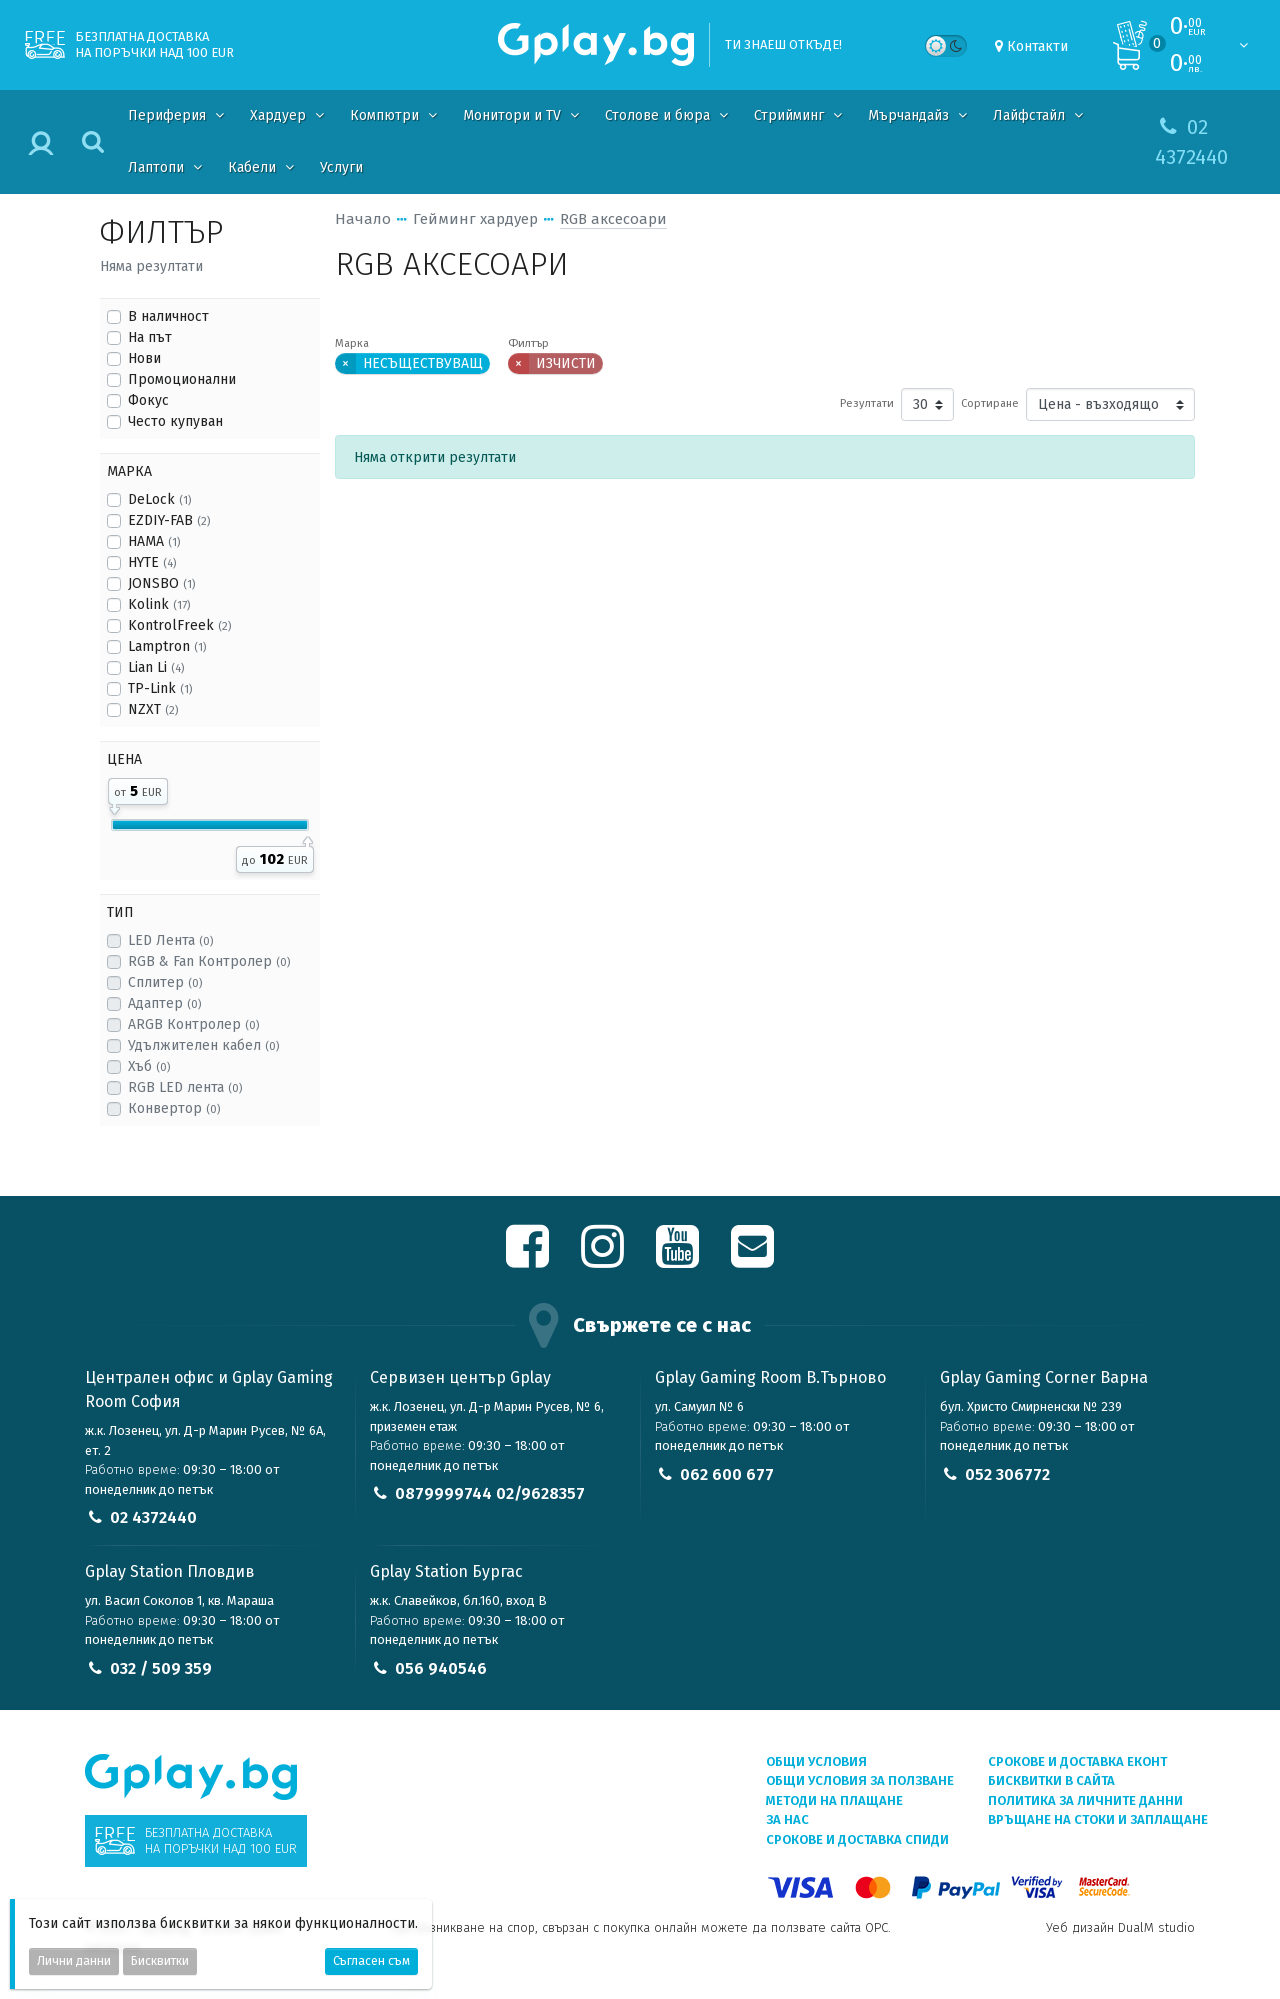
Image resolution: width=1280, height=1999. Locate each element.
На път (150, 337)
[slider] (114, 806)
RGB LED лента (185, 1087)
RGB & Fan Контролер (209, 961)
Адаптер (164, 1003)
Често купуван (175, 421)
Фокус (148, 400)
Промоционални (182, 379)
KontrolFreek (179, 625)
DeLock (159, 499)
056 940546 (441, 1668)
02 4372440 (153, 1517)
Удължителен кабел (203, 1045)
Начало (363, 219)
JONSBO (161, 583)
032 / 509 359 (161, 1668)
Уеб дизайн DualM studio (1120, 1927)
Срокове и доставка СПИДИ (857, 1839)
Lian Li (156, 667)
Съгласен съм (371, 1961)
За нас (787, 1819)
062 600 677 (727, 1474)
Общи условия (816, 1761)
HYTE (152, 562)
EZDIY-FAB (169, 520)
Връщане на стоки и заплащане (1098, 1819)
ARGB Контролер (193, 1024)
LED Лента (170, 940)
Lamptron (167, 646)
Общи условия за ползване (860, 1780)
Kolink (159, 604)
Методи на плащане (834, 1800)
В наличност (168, 316)
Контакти (1037, 46)
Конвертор (174, 1108)
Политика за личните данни (1085, 1800)
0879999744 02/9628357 (490, 1493)
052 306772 (1007, 1474)
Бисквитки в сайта (1051, 1780)
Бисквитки (160, 1961)
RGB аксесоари (613, 219)
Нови (144, 358)
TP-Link (160, 688)
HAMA (154, 541)
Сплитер (165, 982)
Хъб (149, 1066)
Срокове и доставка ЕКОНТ (1077, 1761)
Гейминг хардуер (475, 219)
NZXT (153, 709)
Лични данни (74, 1961)
